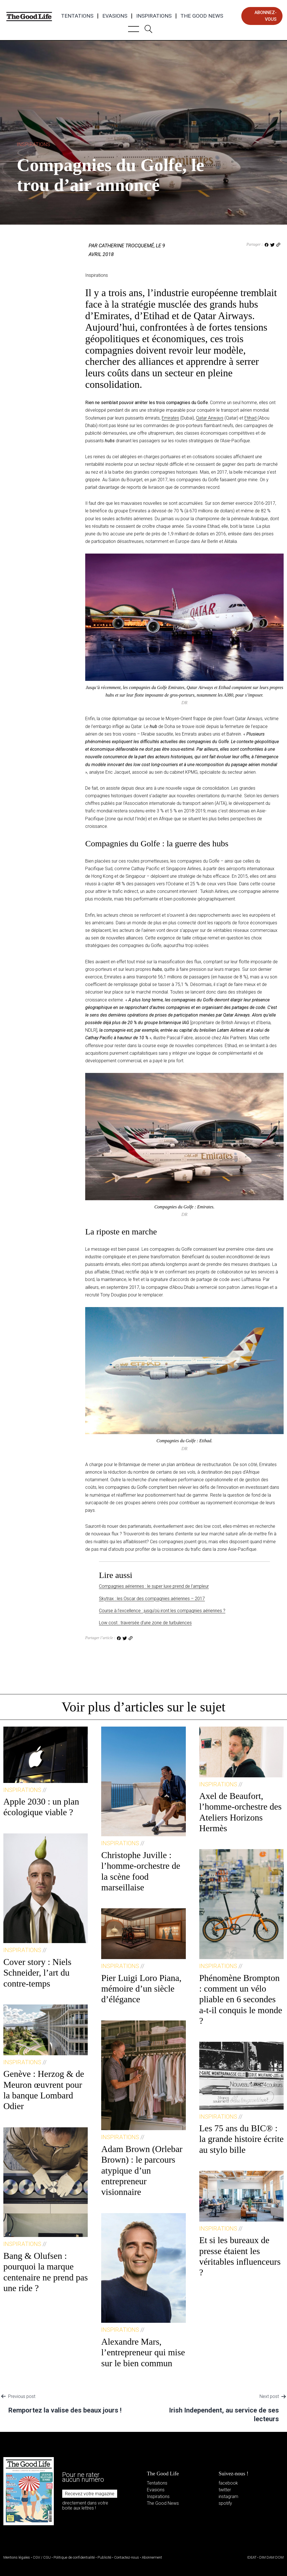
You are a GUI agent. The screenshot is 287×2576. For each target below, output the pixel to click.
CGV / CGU (42, 2557)
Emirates (170, 418)
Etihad (251, 418)
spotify (225, 2503)
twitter (225, 2489)
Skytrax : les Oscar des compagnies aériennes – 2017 (152, 1598)
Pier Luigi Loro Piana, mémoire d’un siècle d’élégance (141, 1988)
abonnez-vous (265, 16)
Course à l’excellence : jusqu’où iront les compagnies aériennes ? (162, 1610)
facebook (228, 2483)
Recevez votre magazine (89, 2493)
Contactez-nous (126, 2557)
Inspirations (154, 16)
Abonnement (152, 2557)
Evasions (114, 16)
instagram (228, 2496)
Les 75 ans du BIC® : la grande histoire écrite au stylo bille (241, 2139)
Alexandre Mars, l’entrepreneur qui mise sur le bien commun (143, 2352)
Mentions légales (16, 2557)
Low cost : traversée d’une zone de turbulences (145, 1622)
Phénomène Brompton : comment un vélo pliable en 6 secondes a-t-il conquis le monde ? (240, 1999)
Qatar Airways (209, 418)
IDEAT (251, 2557)
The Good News (201, 16)
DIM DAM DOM (271, 2557)
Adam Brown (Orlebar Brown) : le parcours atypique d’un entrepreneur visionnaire (141, 2170)
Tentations (77, 16)
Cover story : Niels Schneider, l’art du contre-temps (37, 1973)
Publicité (104, 2557)
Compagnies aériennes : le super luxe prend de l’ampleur (154, 1586)
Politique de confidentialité (74, 2557)
